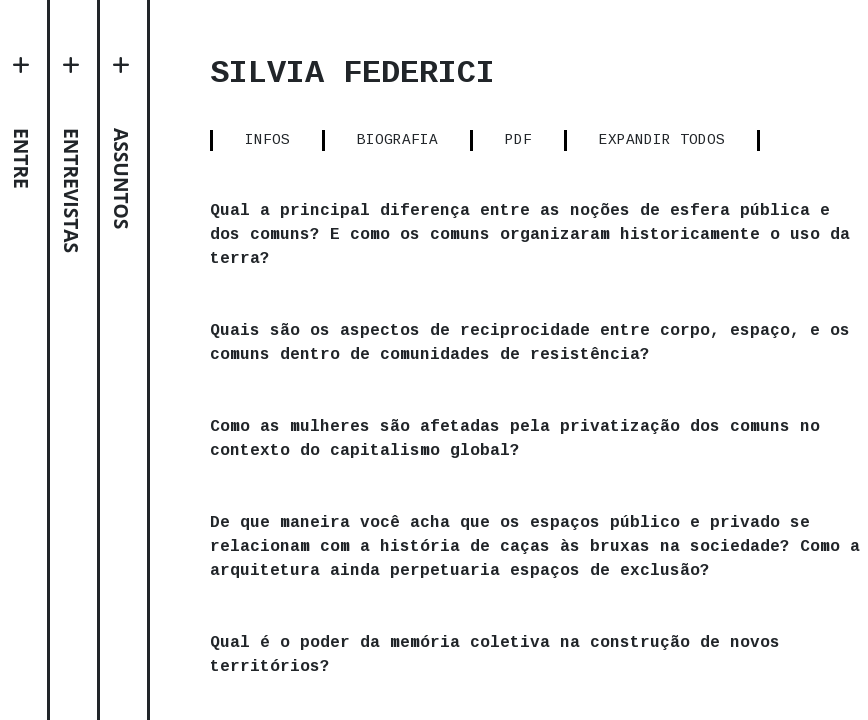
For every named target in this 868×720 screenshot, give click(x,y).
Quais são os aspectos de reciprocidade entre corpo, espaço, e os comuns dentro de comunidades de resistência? (575, 343)
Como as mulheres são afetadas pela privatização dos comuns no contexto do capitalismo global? (545, 439)
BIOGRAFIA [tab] (478, 140)
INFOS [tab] (348, 140)
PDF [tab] (600, 140)
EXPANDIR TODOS (745, 140)
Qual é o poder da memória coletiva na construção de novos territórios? (575, 679)
